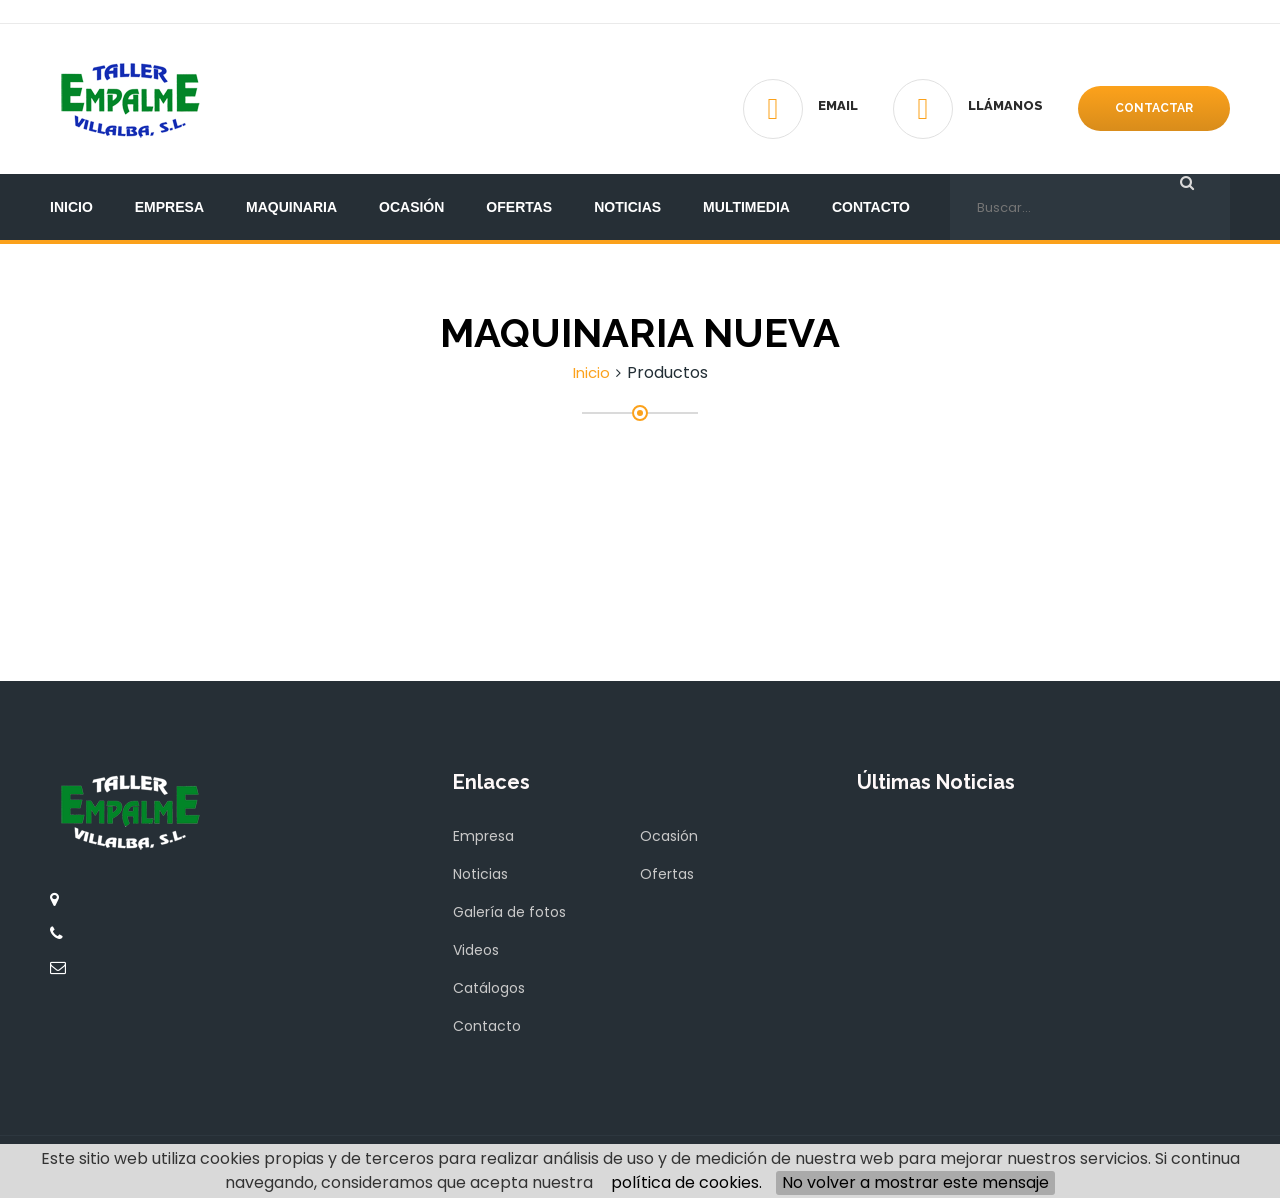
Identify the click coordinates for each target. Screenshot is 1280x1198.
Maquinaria (291, 207)
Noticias (627, 207)
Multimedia (746, 207)
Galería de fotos (509, 912)
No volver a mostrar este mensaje (915, 1182)
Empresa (169, 207)
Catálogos (489, 988)
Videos (476, 950)
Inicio (71, 207)
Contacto (871, 207)
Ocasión (411, 207)
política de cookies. (686, 1182)
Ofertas (519, 207)
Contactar (1154, 108)
